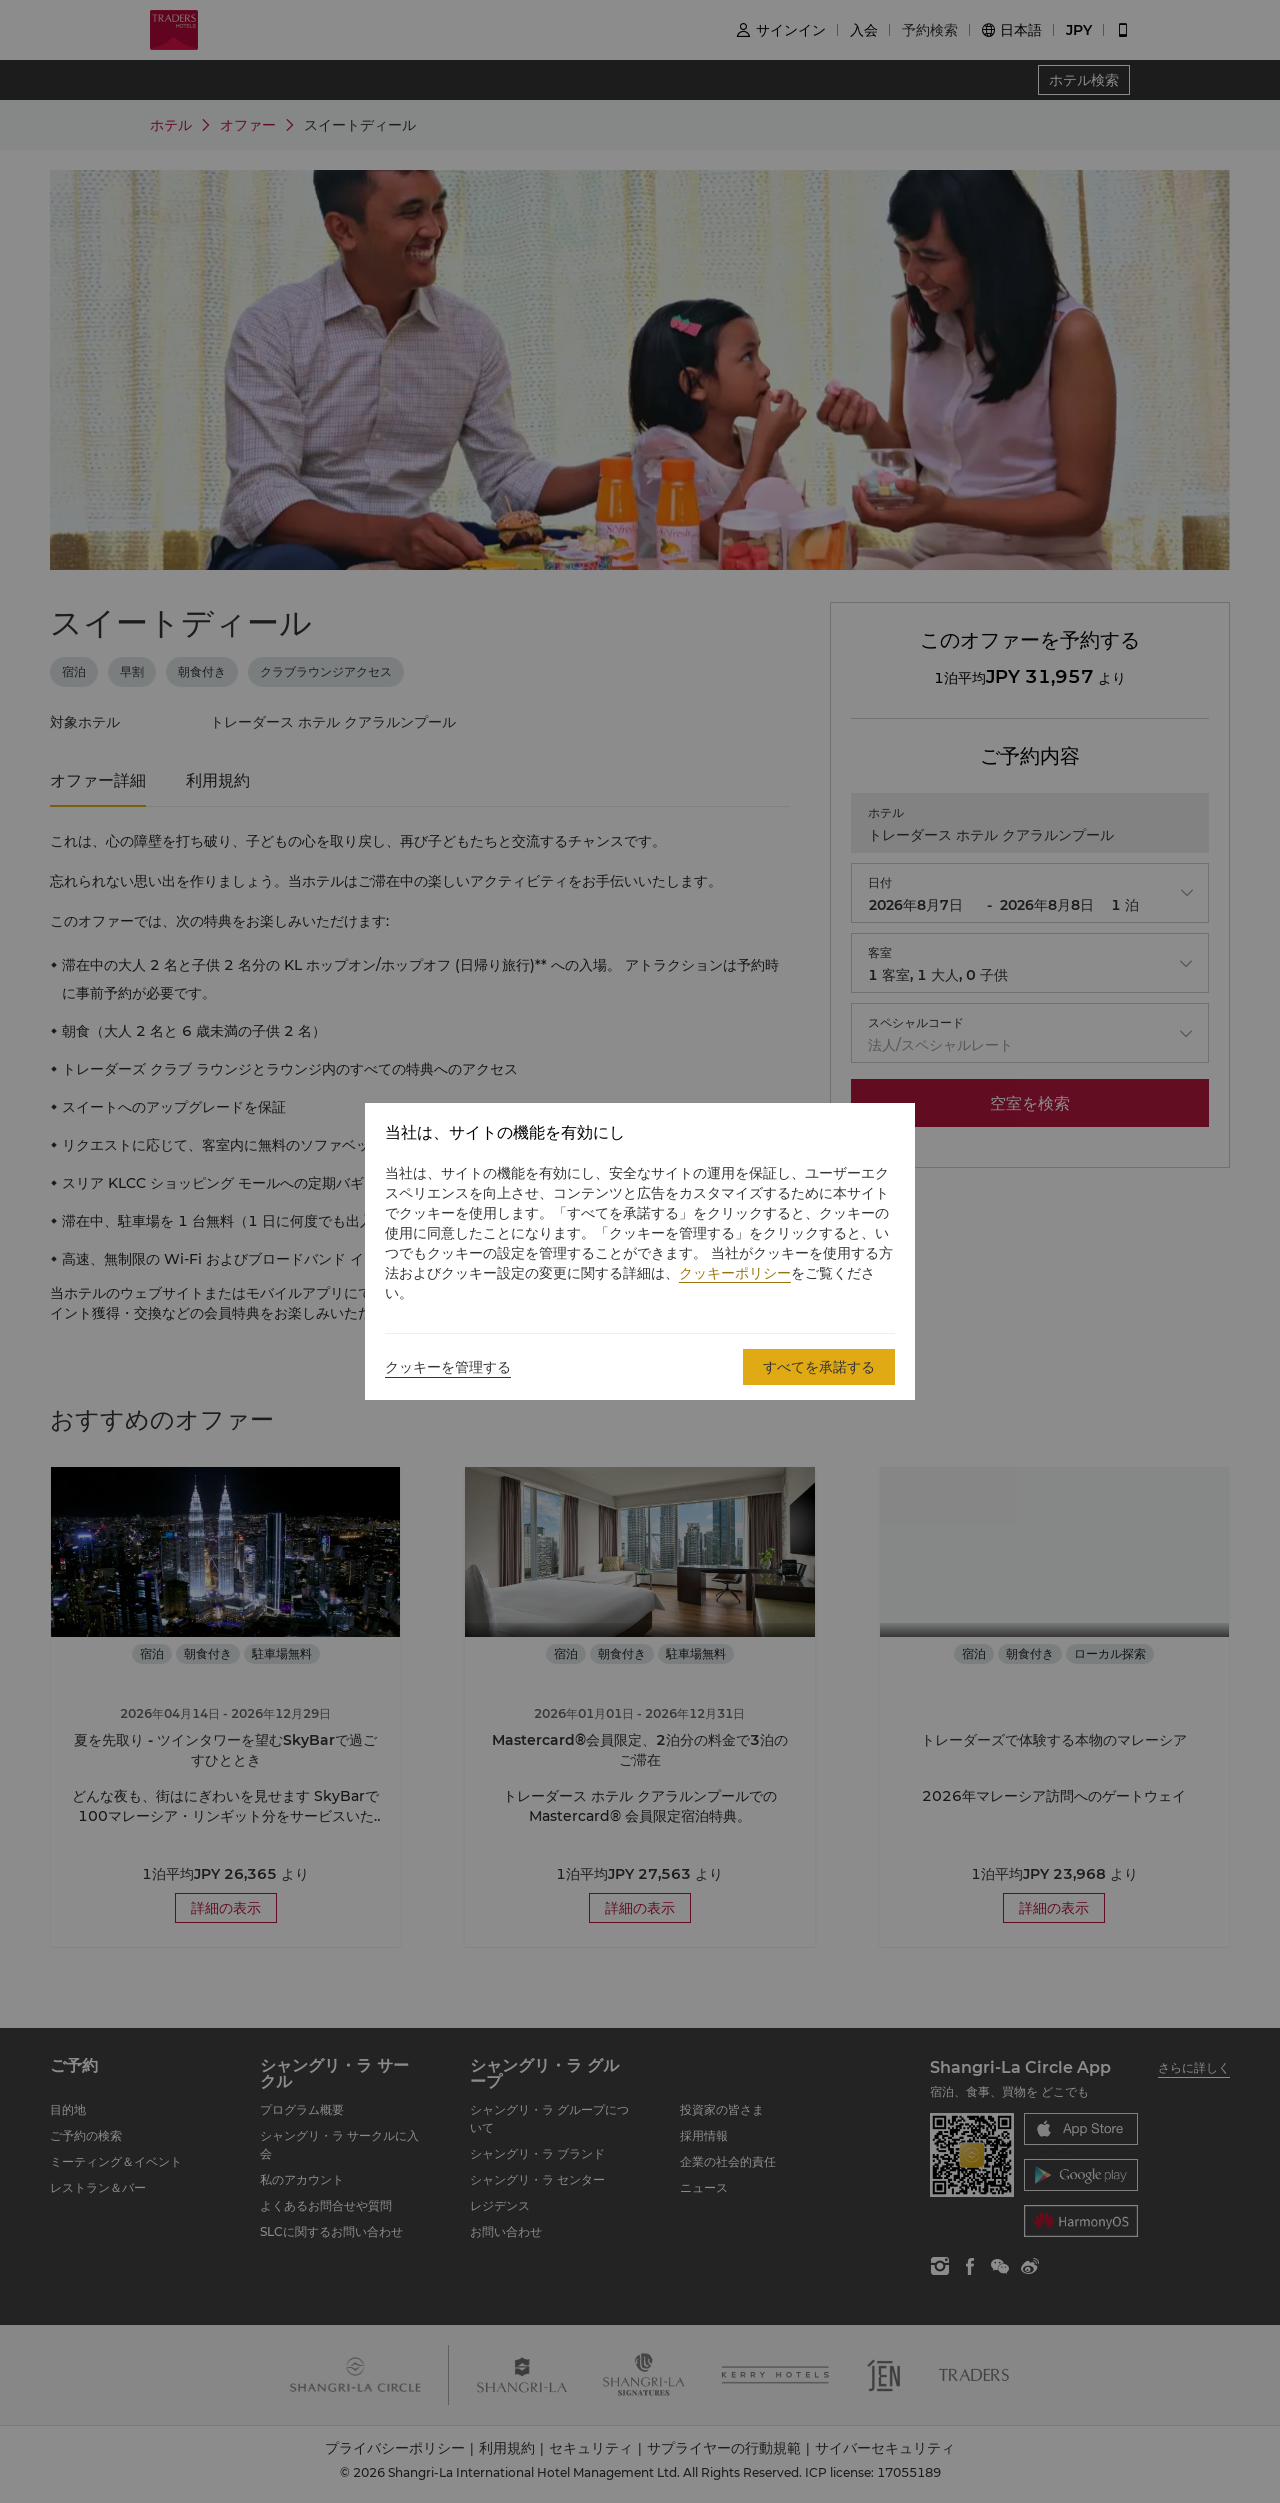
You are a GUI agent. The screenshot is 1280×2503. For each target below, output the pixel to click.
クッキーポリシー (735, 1273)
